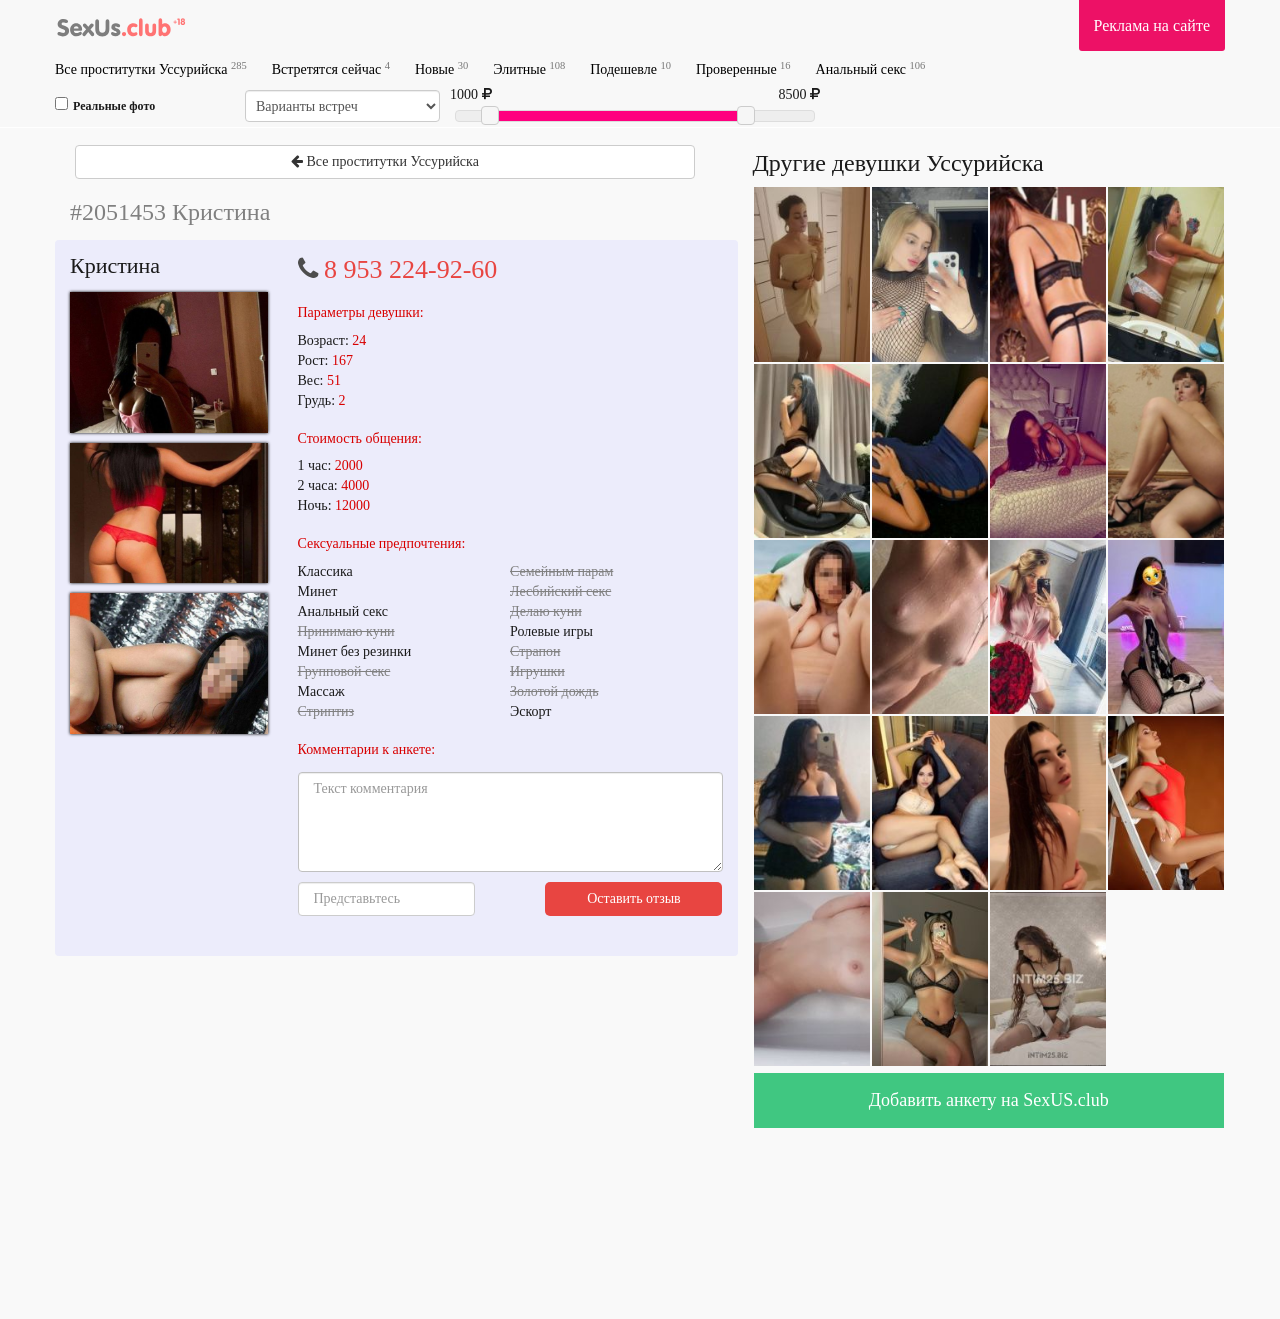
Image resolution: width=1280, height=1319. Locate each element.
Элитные (529, 68)
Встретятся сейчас (331, 68)
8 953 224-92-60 (410, 269)
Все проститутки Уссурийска (151, 68)
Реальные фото (105, 105)
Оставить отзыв (634, 898)
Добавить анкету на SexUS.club (989, 1100)
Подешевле (630, 68)
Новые (441, 68)
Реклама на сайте (1152, 25)
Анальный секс (871, 68)
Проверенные (743, 68)
